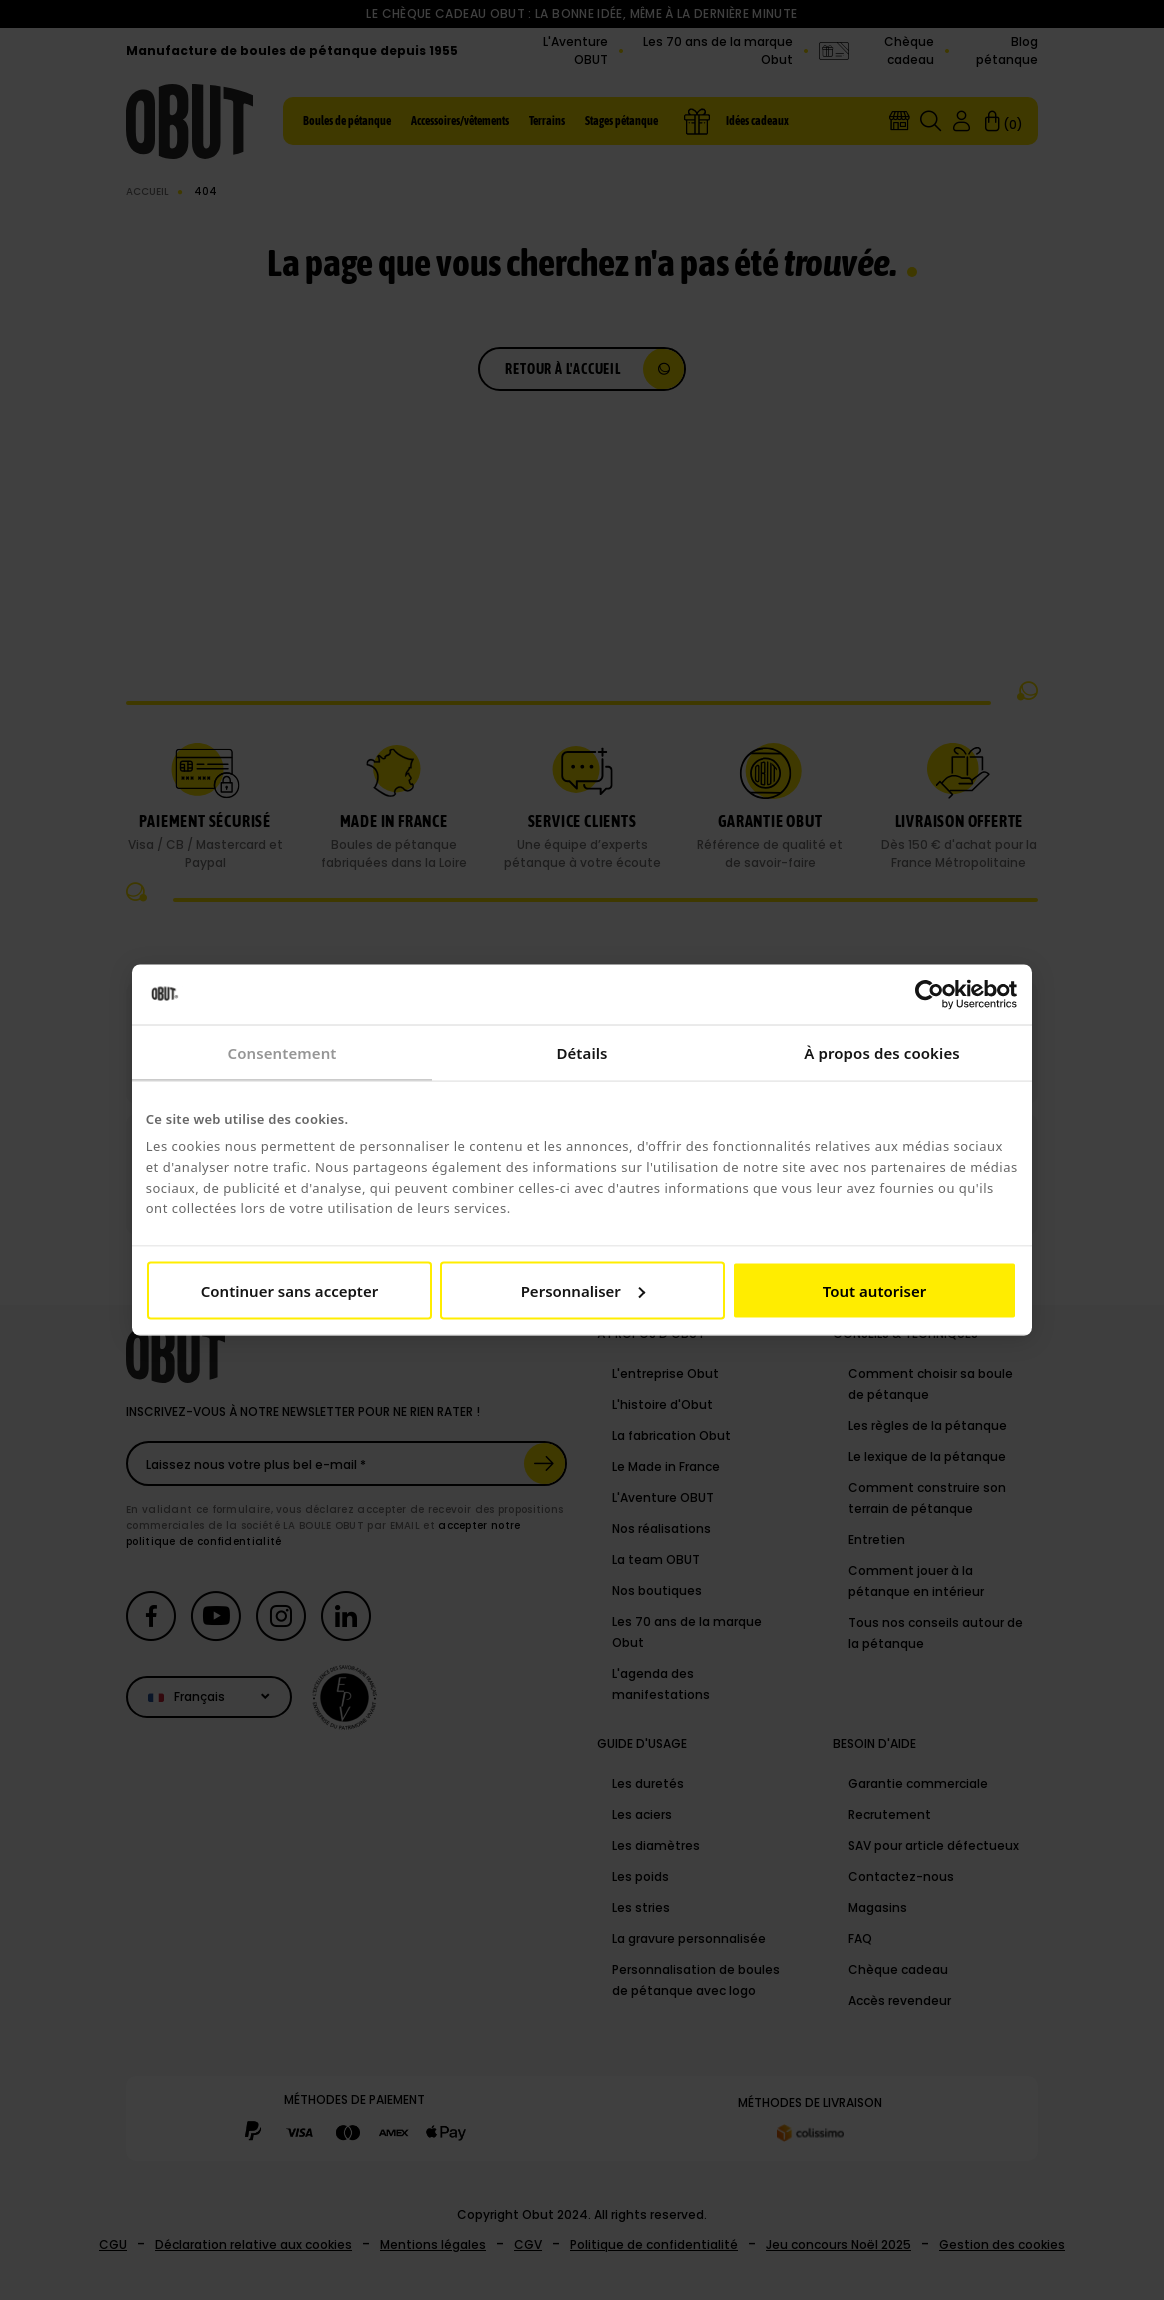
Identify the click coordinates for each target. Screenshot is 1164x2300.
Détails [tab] (581, 1053)
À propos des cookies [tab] (882, 1053)
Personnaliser (583, 1290)
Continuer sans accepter (289, 1290)
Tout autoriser (874, 1290)
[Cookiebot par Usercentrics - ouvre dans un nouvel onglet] (929, 995)
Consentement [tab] (281, 1053)
